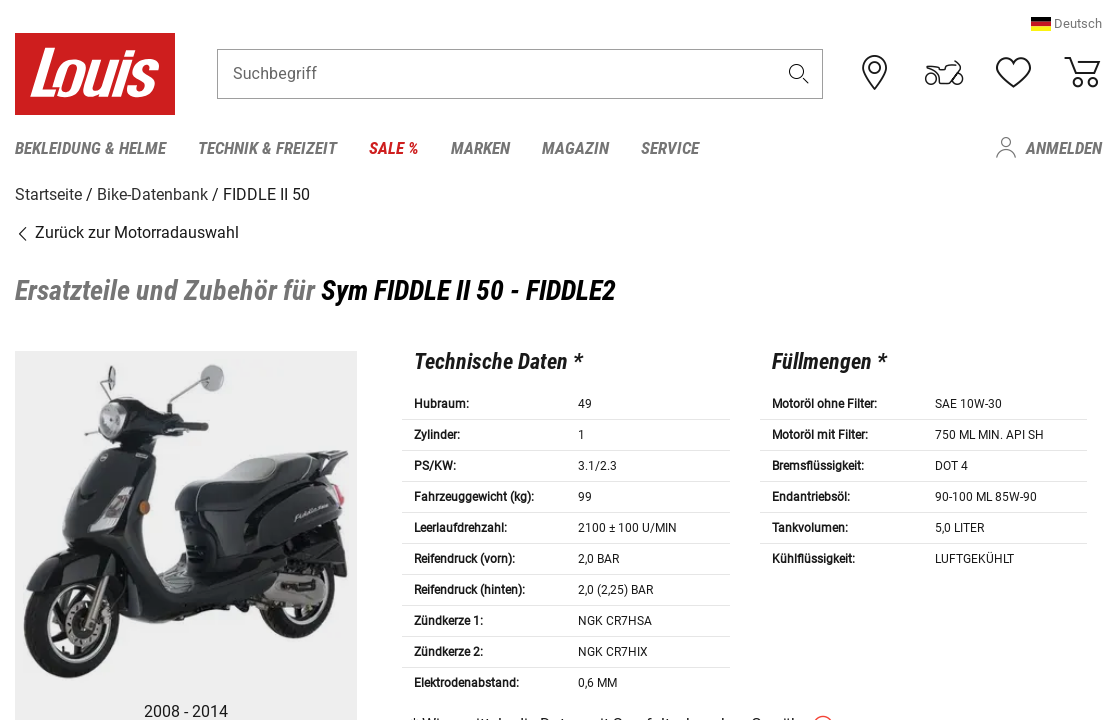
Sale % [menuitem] (394, 148)
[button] (1066, 24)
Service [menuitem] (670, 148)
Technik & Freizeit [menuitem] (267, 148)
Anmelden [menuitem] (1064, 148)
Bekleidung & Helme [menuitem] (90, 148)
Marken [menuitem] (480, 148)
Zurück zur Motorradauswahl (127, 232)
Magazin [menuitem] (575, 148)
